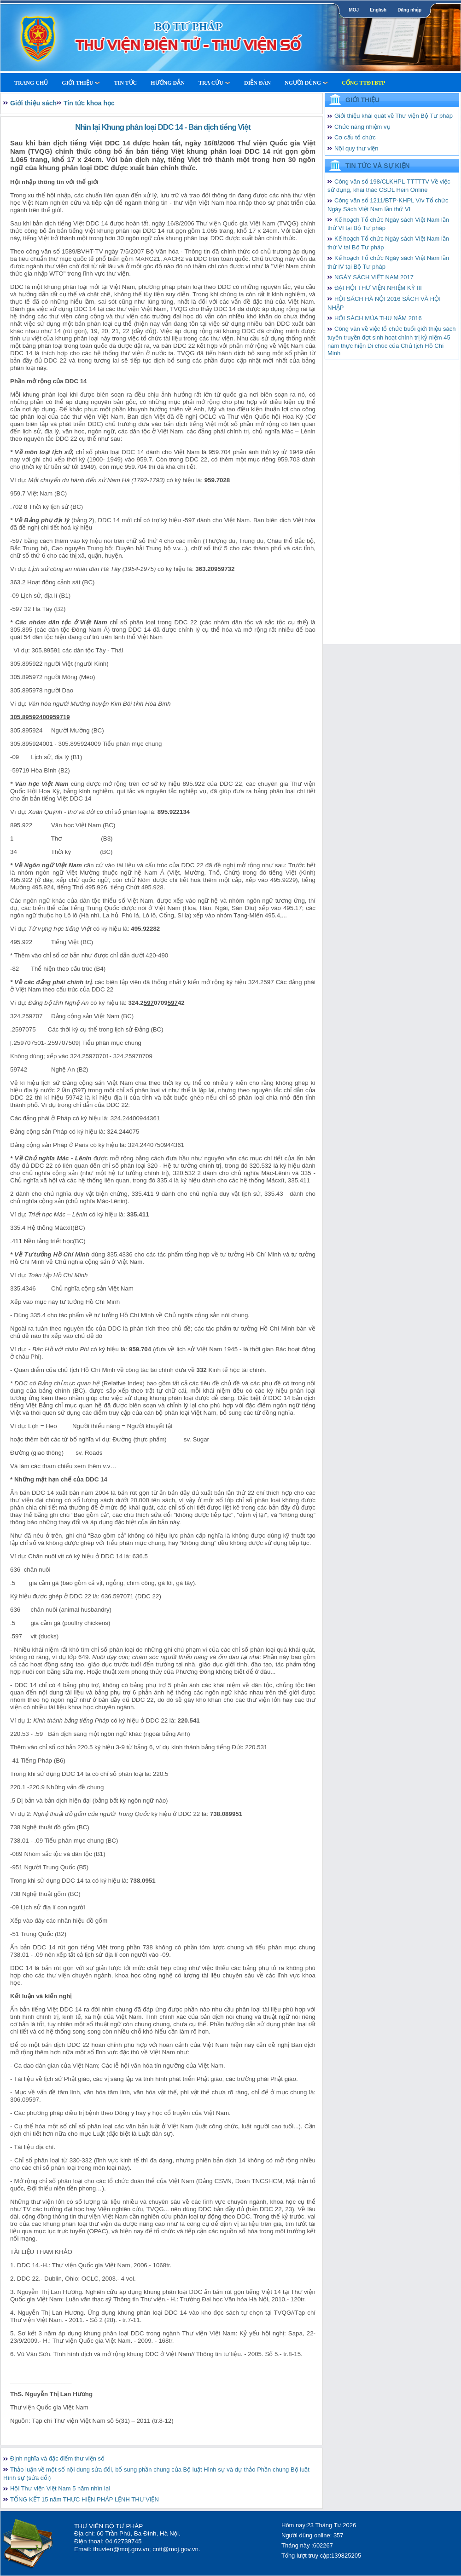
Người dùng (306, 83)
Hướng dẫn (168, 83)
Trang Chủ (31, 83)
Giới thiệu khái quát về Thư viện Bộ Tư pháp (393, 115)
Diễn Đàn (257, 83)
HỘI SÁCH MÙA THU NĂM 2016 (378, 318)
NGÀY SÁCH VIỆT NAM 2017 (374, 277)
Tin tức (125, 83)
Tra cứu (214, 83)
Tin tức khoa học (89, 103)
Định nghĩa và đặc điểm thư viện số (57, 2458)
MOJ (354, 9)
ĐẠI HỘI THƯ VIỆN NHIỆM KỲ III (378, 287)
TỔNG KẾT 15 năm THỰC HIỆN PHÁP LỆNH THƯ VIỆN (84, 2499)
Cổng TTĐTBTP (363, 83)
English (378, 9)
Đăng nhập (409, 9)
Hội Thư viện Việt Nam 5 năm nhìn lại (60, 2488)
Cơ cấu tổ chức (355, 137)
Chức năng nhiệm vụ (362, 126)
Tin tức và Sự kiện (377, 165)
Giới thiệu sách (33, 103)
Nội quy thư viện (356, 148)
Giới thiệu (81, 83)
